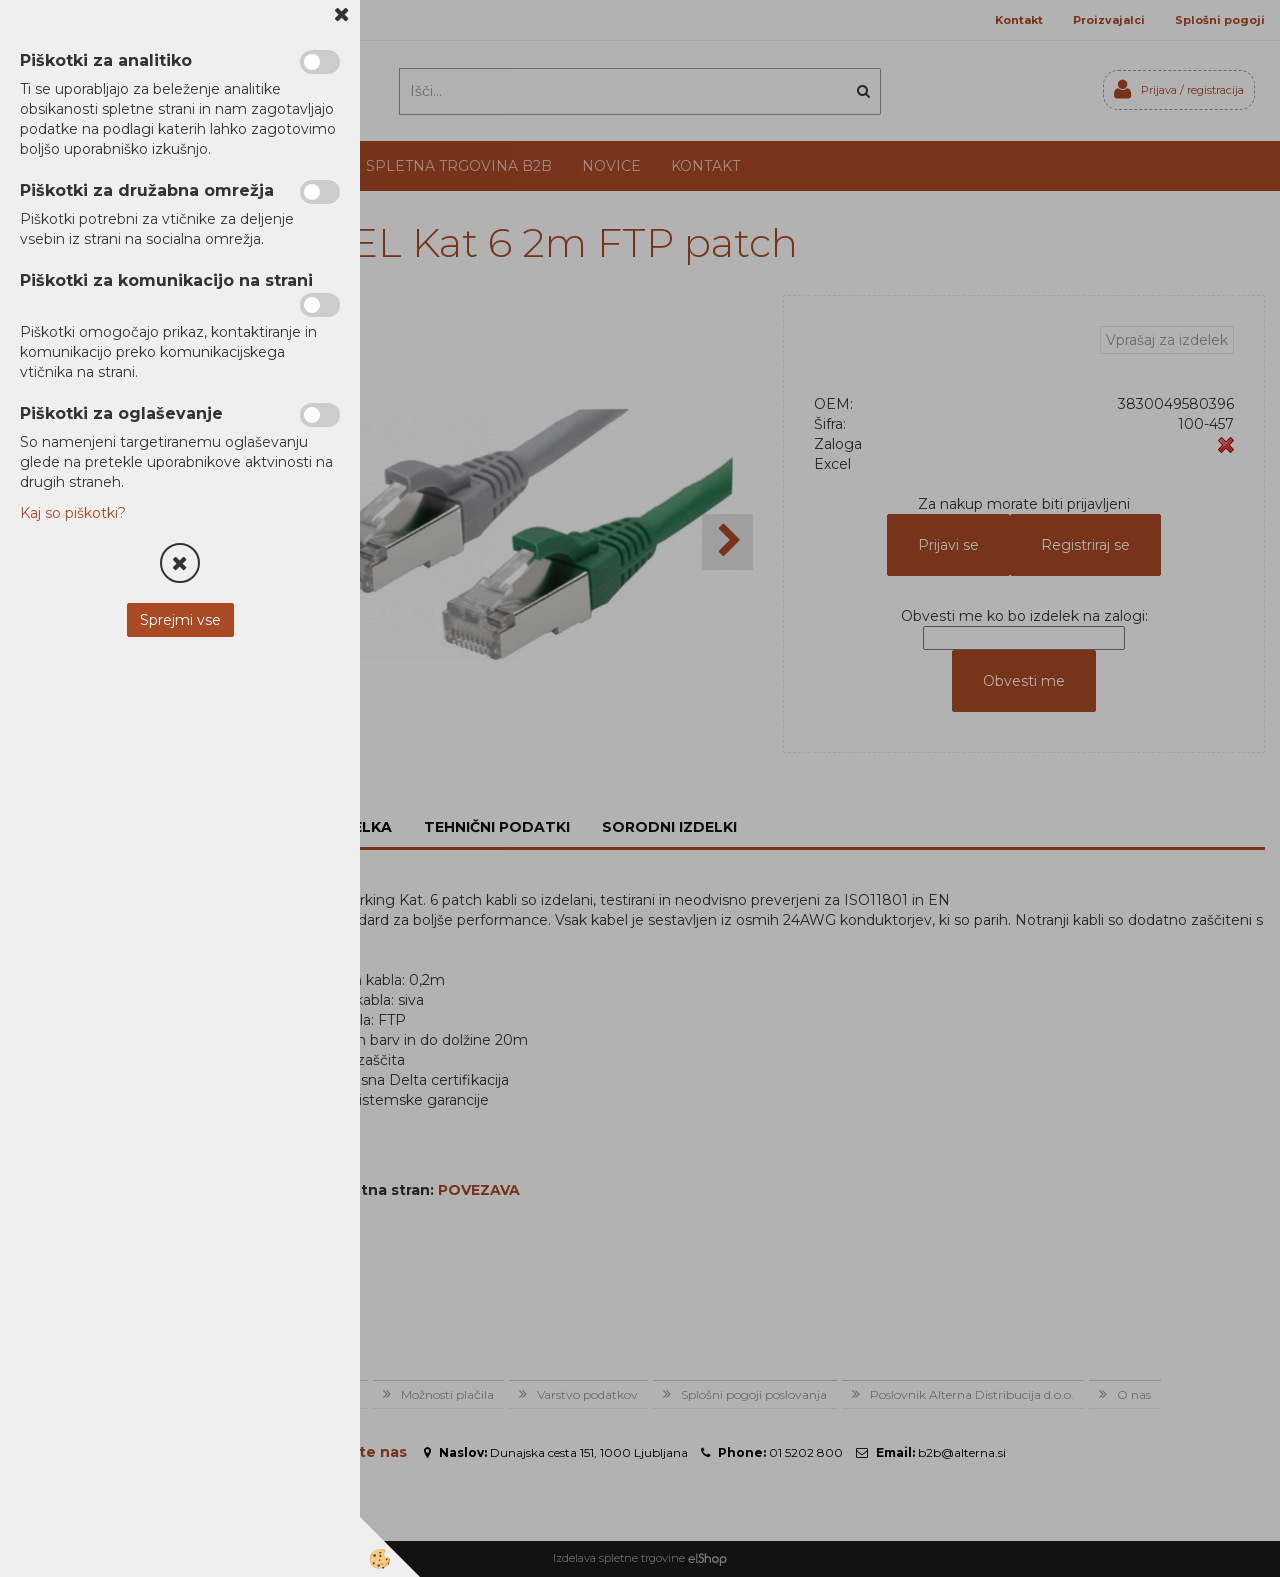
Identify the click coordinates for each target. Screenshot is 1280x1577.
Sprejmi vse (180, 620)
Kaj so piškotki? (73, 513)
